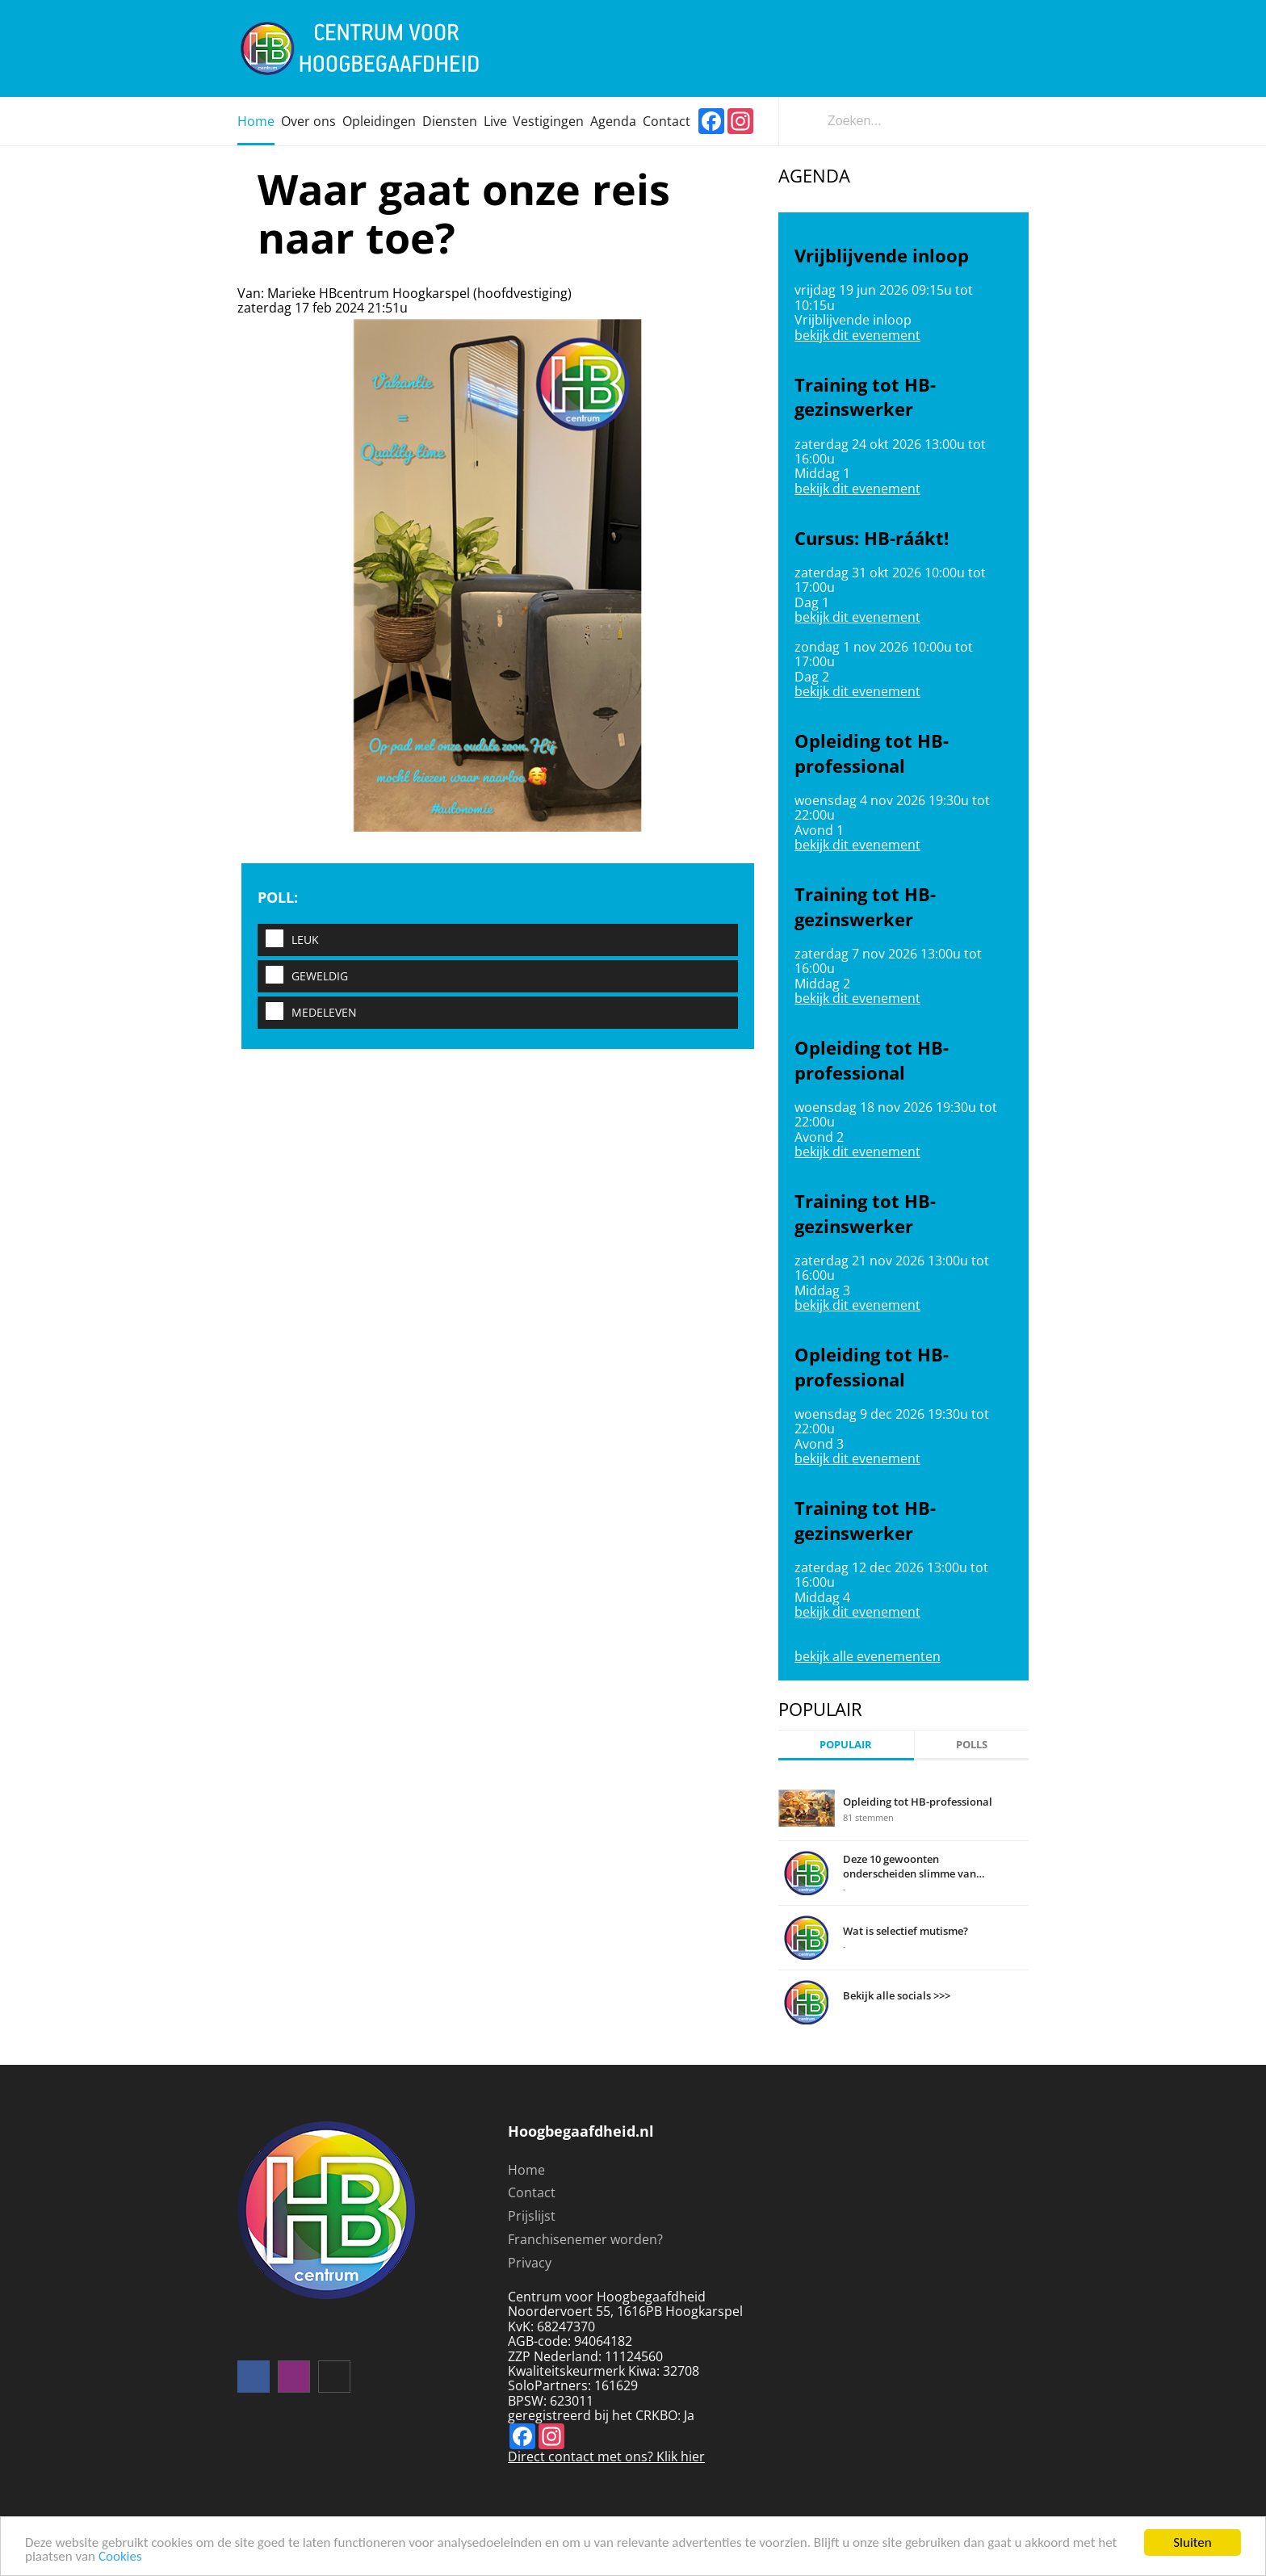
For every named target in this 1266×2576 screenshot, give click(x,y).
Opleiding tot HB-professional (917, 1801)
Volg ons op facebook (253, 2376)
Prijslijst (531, 2216)
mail (334, 2376)
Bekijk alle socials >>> (896, 1995)
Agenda (613, 121)
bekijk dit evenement (857, 335)
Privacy (529, 2263)
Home (256, 121)
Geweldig (303, 976)
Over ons (308, 121)
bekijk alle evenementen (867, 1656)
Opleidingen (379, 121)
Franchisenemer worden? (585, 2239)
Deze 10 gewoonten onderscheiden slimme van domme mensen (909, 1866)
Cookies (120, 2557)
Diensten (449, 121)
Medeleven (307, 1012)
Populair (846, 1744)
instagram (294, 2376)
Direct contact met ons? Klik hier (606, 2456)
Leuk (288, 939)
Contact (666, 121)
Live (495, 121)
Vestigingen (548, 121)
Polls (971, 1744)
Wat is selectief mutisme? (905, 1931)
